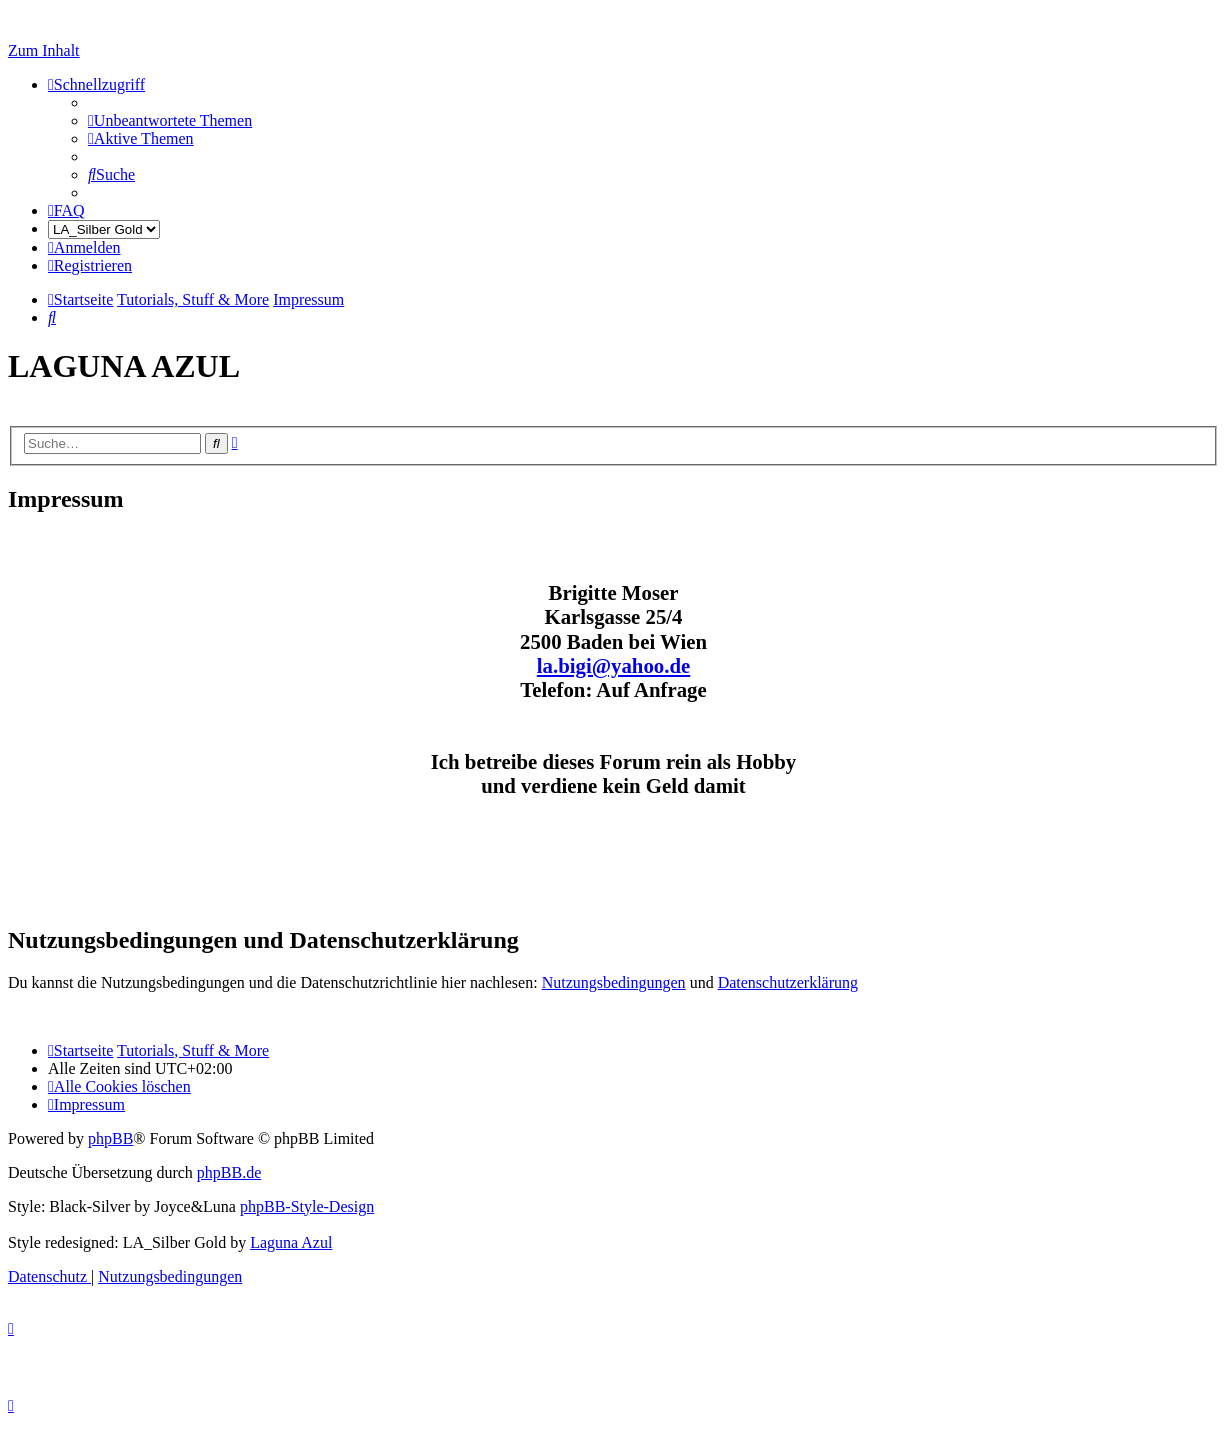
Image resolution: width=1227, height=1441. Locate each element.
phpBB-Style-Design (307, 1206)
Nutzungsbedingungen (614, 982)
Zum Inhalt (44, 50)
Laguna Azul (291, 1242)
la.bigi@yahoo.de (613, 665)
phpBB (110, 1138)
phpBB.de (229, 1172)
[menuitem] (170, 120)
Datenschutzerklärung (788, 982)
